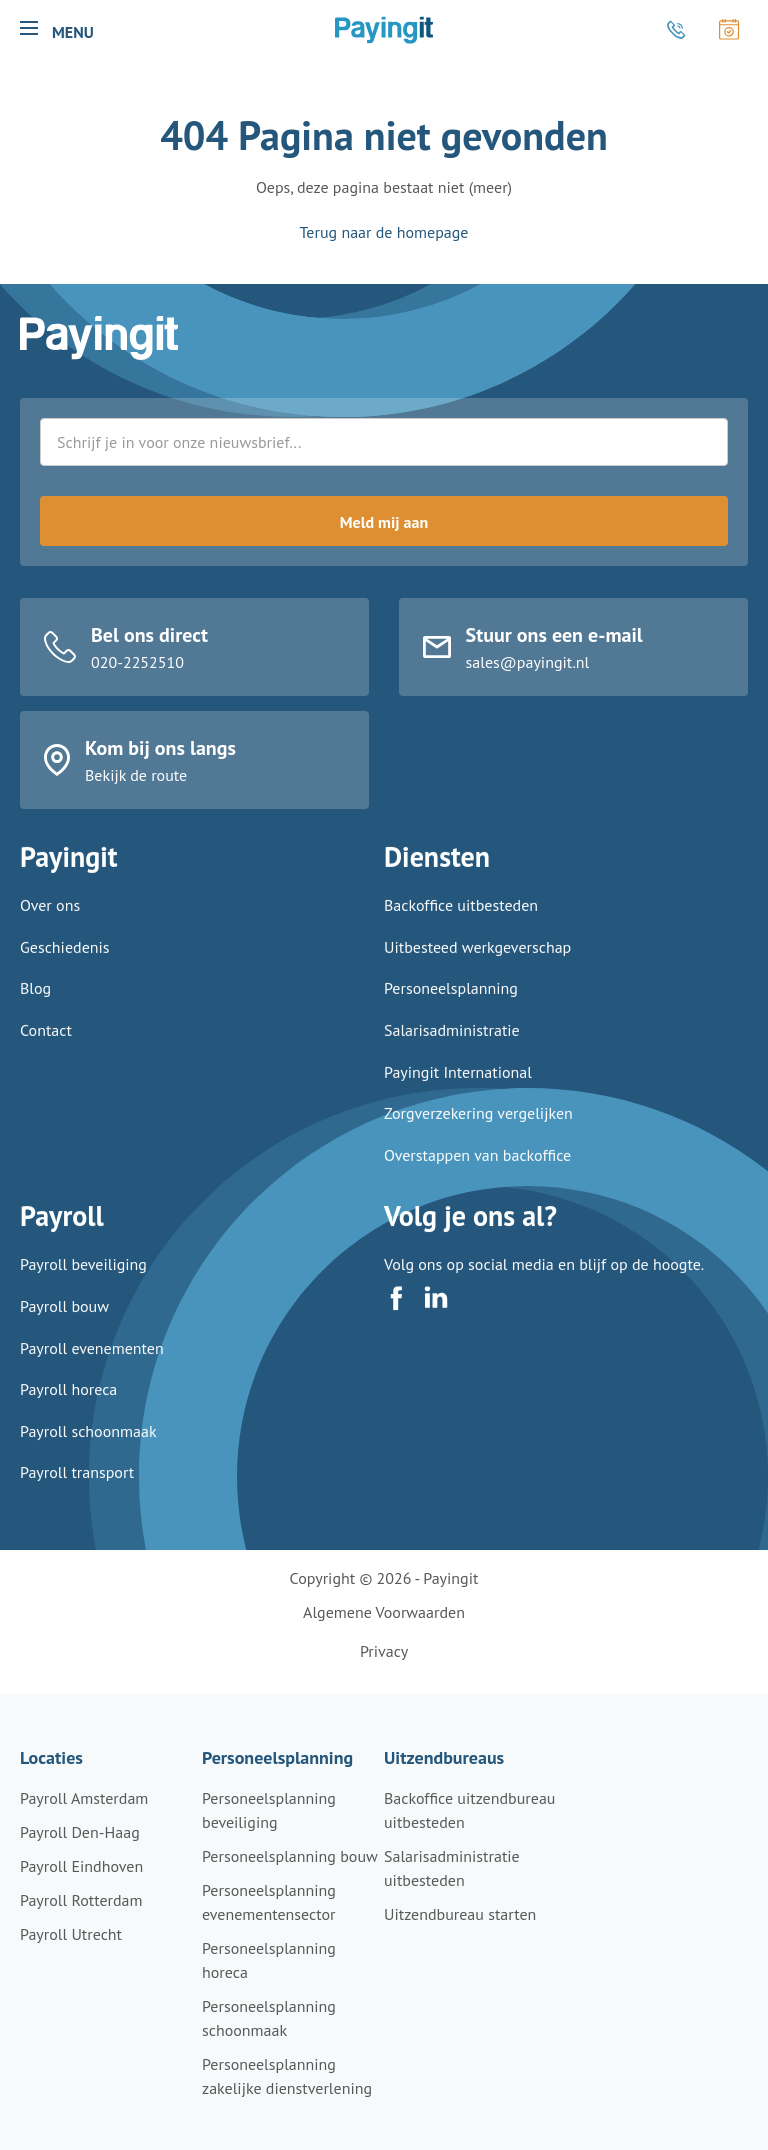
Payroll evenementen (92, 1365)
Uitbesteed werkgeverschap (477, 967)
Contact (46, 1050)
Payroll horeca (68, 1407)
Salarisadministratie (452, 1050)
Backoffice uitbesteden (461, 926)
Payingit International (458, 1092)
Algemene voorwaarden (384, 1612)
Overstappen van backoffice (477, 1175)
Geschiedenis (65, 967)
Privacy (384, 1651)
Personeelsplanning (451, 1009)
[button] (29, 28)
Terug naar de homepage (384, 232)
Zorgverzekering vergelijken (478, 1134)
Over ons (50, 926)
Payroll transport (77, 1490)
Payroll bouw (64, 1324)
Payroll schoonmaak (88, 1449)
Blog (35, 1009)
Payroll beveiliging (83, 1282)
